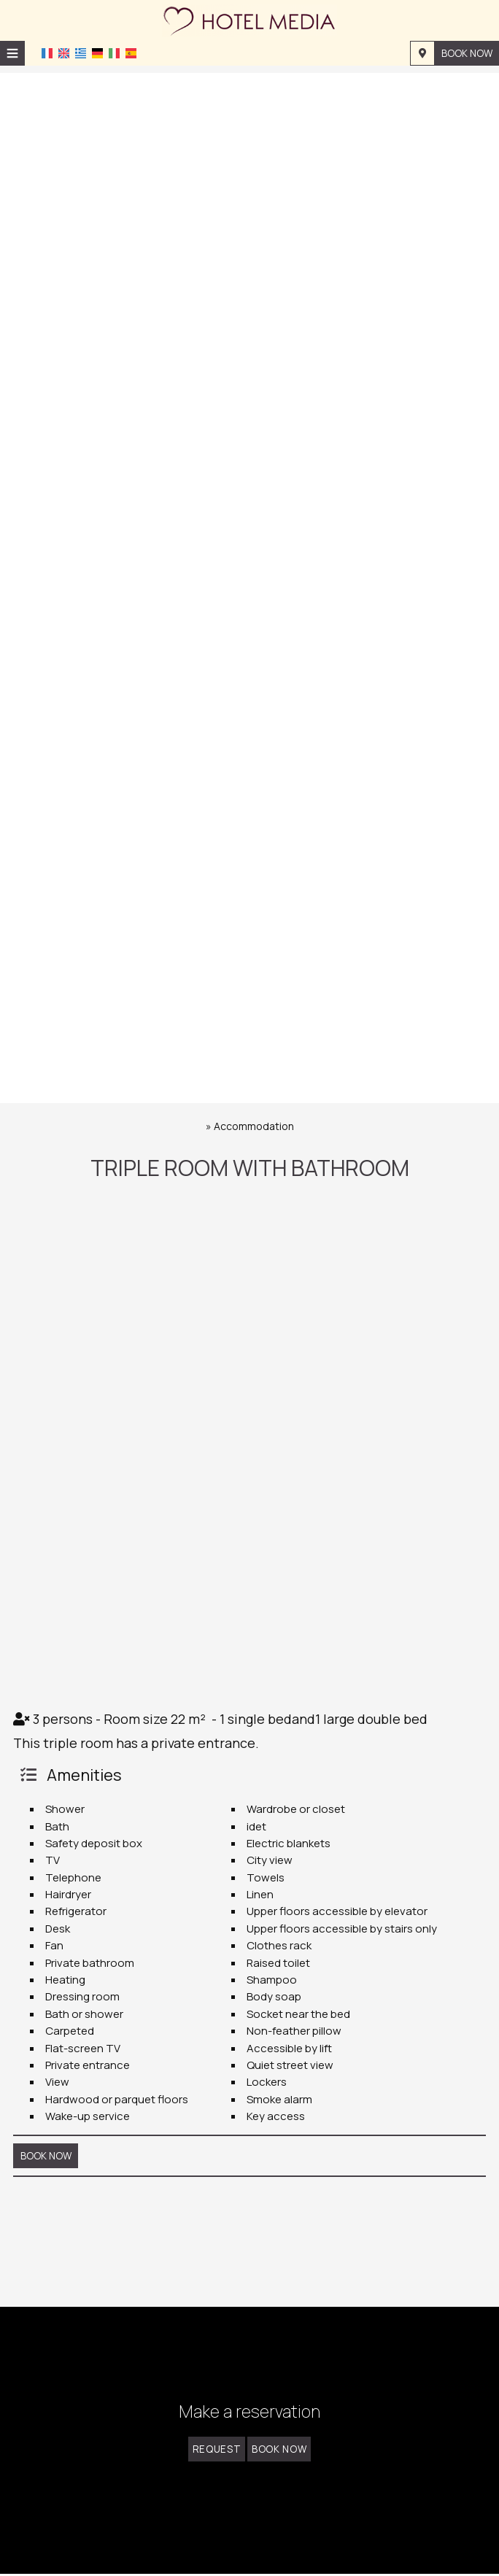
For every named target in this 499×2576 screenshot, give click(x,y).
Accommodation (254, 1126)
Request (213, 2457)
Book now (466, 53)
